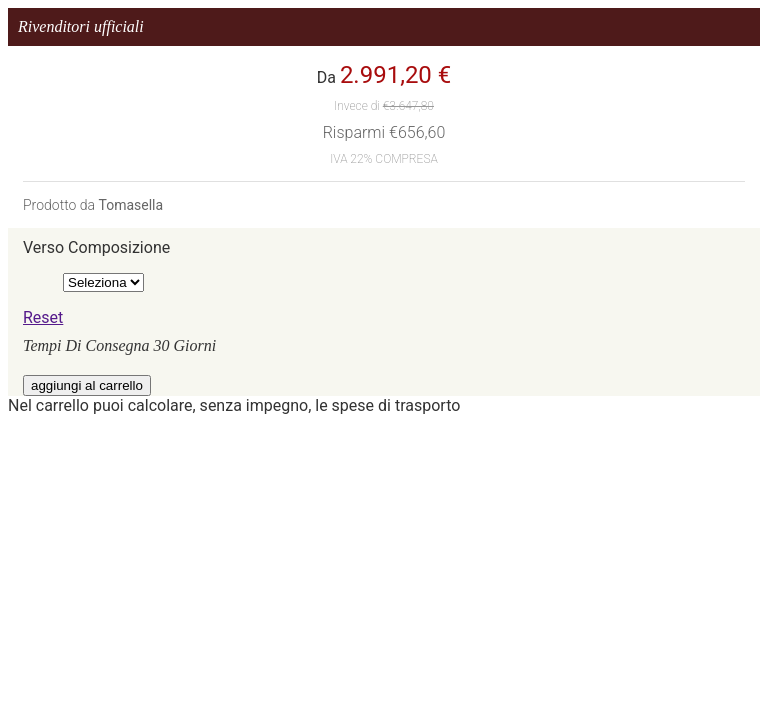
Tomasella (130, 205)
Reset (43, 317)
